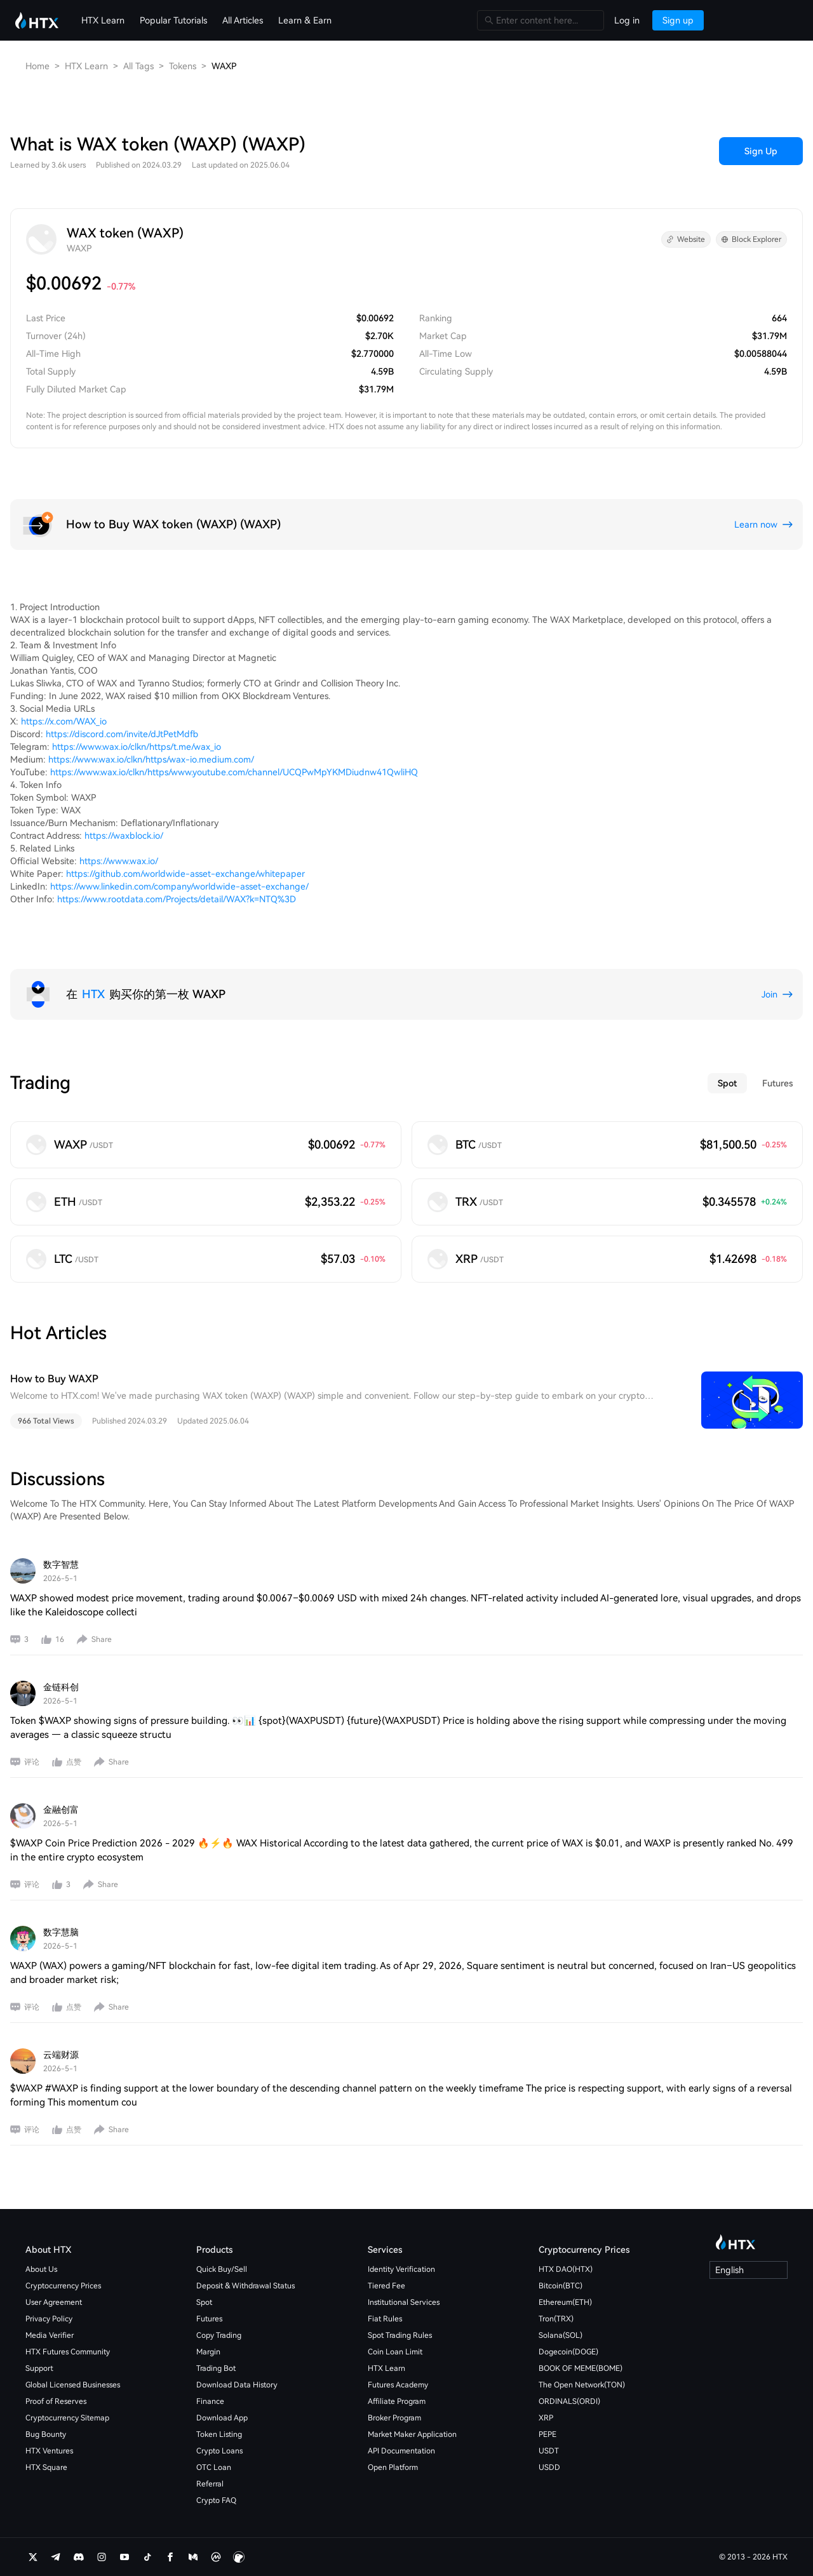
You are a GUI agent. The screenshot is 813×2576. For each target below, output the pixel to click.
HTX (93, 994)
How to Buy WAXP (54, 1379)
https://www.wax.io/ (118, 861)
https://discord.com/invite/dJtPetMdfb (122, 734)
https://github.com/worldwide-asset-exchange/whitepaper (185, 874)
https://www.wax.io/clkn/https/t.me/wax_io (136, 747)
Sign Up (760, 151)
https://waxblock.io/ (123, 836)
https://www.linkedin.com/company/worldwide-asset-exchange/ (179, 886)
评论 (31, 1762)
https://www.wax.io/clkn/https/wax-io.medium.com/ (151, 759)
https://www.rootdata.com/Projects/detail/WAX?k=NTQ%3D (176, 899)
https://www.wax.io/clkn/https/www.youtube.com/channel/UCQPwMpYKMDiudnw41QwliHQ (234, 772)
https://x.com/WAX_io (64, 721)
